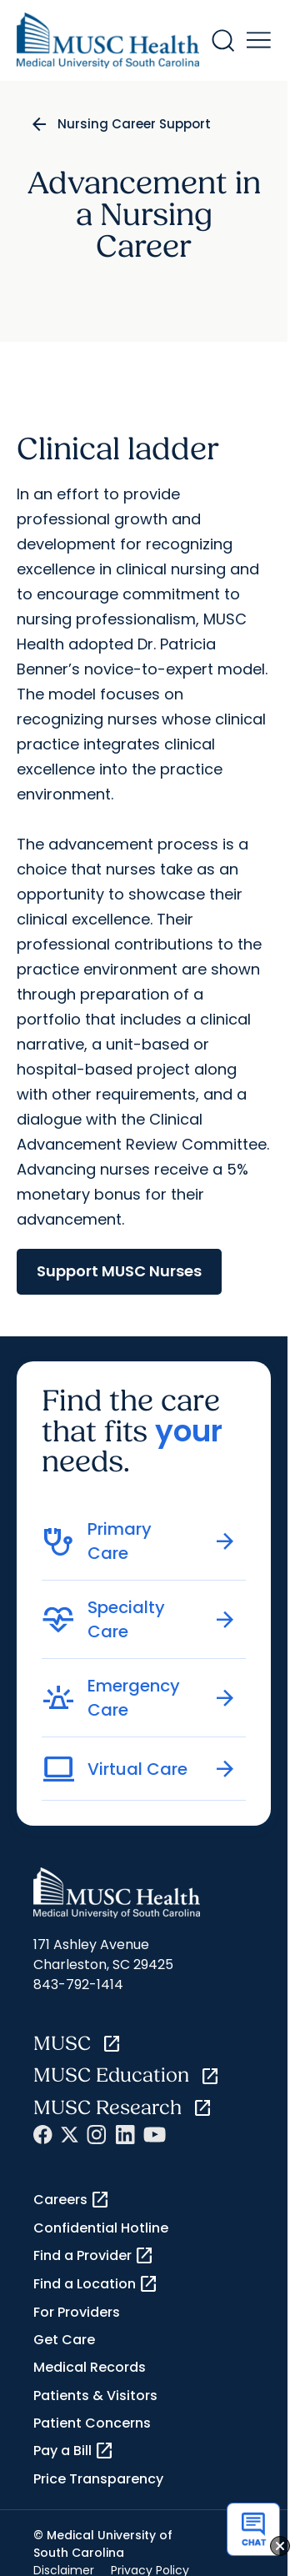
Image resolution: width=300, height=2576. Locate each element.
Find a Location (95, 2284)
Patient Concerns (92, 2423)
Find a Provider (93, 2256)
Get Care (64, 2339)
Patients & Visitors (95, 2395)
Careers (71, 2200)
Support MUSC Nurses (119, 1270)
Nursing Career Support (134, 124)
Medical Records (89, 2367)
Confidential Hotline (100, 2228)
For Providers (76, 2312)
